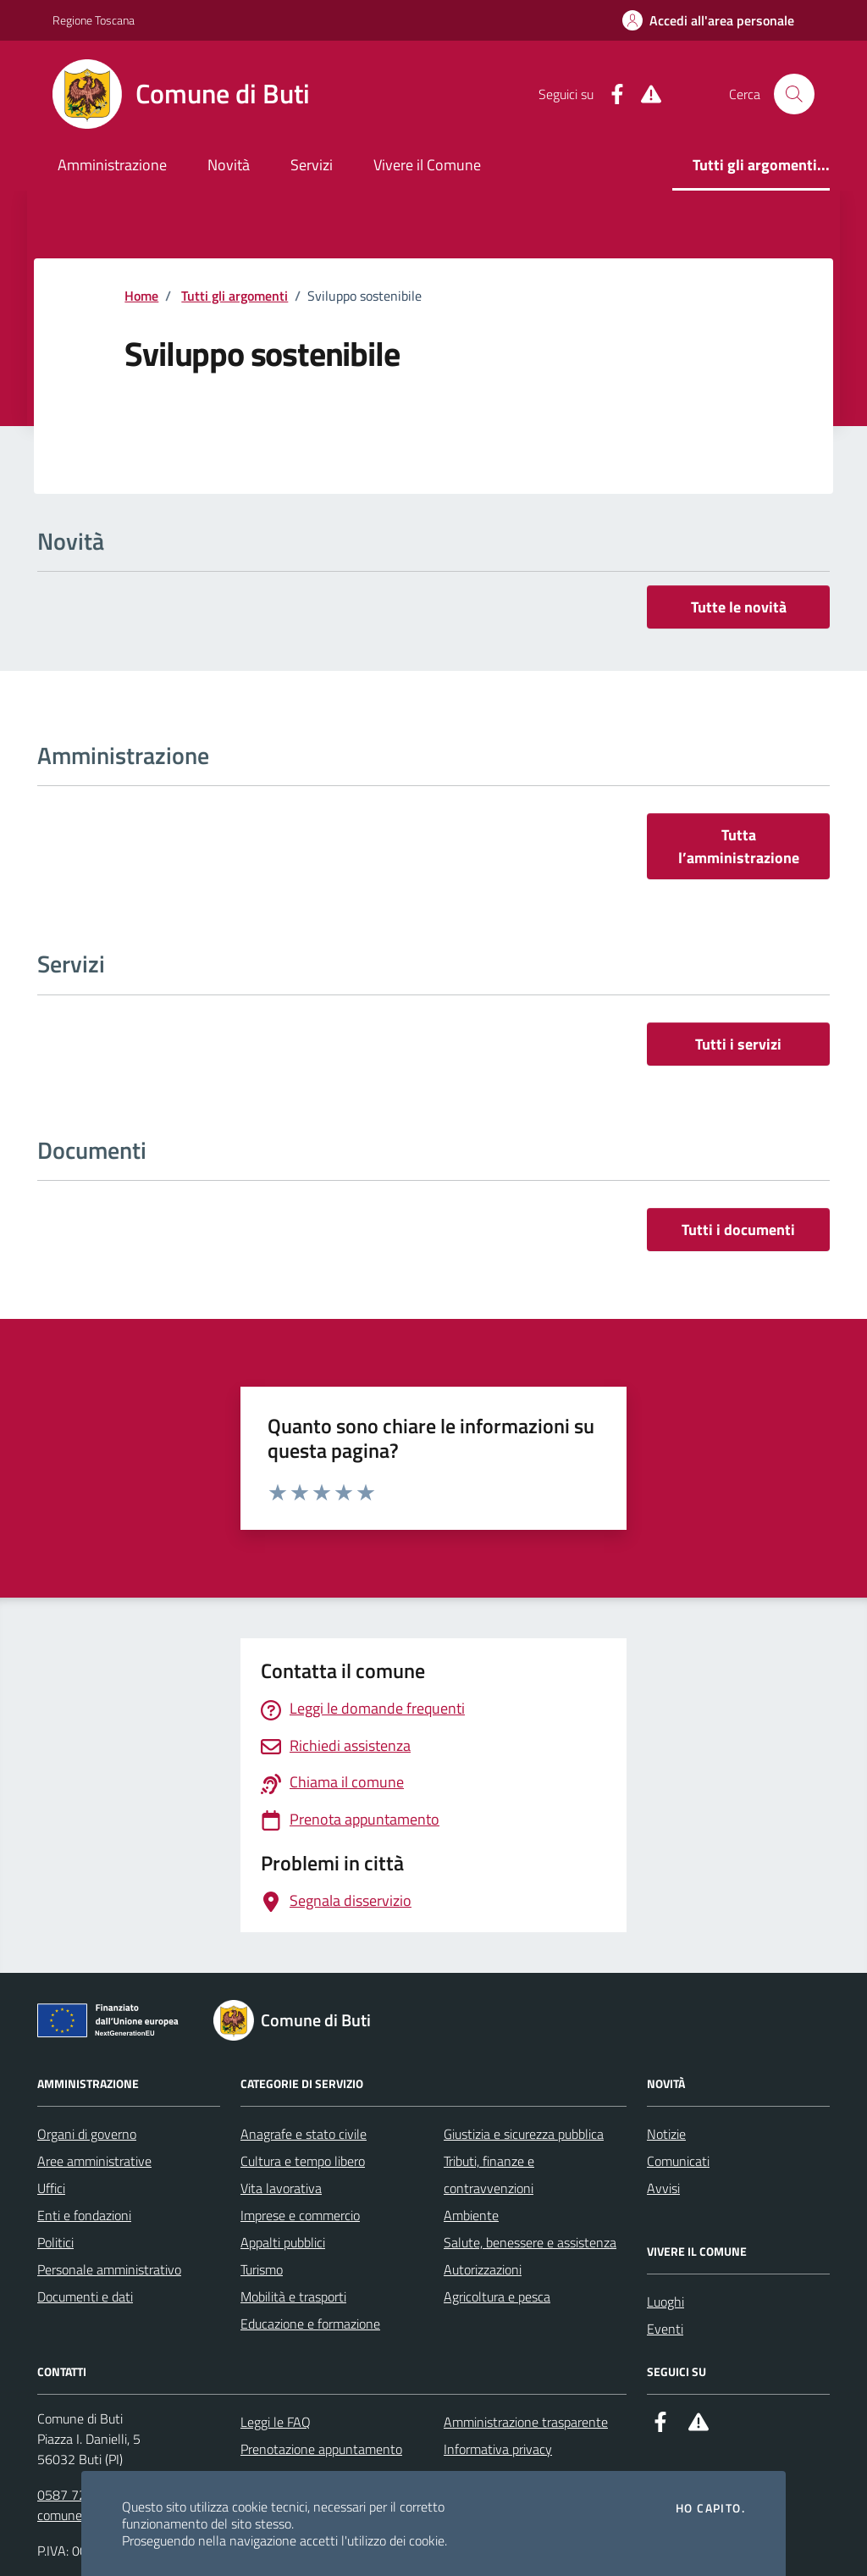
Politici (55, 2242)
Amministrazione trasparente (526, 2422)
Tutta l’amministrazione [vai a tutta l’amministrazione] (738, 846)
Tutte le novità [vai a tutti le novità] (739, 607)
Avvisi (663, 2188)
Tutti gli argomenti (234, 295)
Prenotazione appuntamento (321, 2449)
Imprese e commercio (300, 2215)
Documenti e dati (85, 2296)
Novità (228, 164)
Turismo (261, 2269)
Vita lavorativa (281, 2188)
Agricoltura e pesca (497, 2296)
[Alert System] (644, 94)
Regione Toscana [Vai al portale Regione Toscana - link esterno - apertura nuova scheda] (93, 20)
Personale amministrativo (109, 2269)
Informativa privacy (498, 2449)
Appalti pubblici (282, 2242)
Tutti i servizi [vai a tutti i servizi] (738, 1044)
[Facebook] (610, 94)
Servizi (311, 164)
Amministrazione (112, 164)
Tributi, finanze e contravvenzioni (489, 2174)
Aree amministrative (94, 2161)
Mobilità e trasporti (293, 2296)
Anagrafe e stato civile (303, 2134)
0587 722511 (77, 2495)
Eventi (665, 2328)
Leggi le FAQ (275, 2422)
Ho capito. (710, 2508)
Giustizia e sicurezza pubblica (524, 2134)
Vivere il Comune (427, 164)
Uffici (51, 2188)
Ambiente (471, 2215)
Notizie (666, 2134)
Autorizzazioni (483, 2269)
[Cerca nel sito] (794, 94)
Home (141, 295)
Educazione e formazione (310, 2323)
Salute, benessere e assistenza (530, 2242)
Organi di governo (86, 2134)
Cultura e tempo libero (302, 2161)
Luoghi (665, 2301)
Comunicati (678, 2161)
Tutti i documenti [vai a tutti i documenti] (738, 1229)
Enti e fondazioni (84, 2215)
